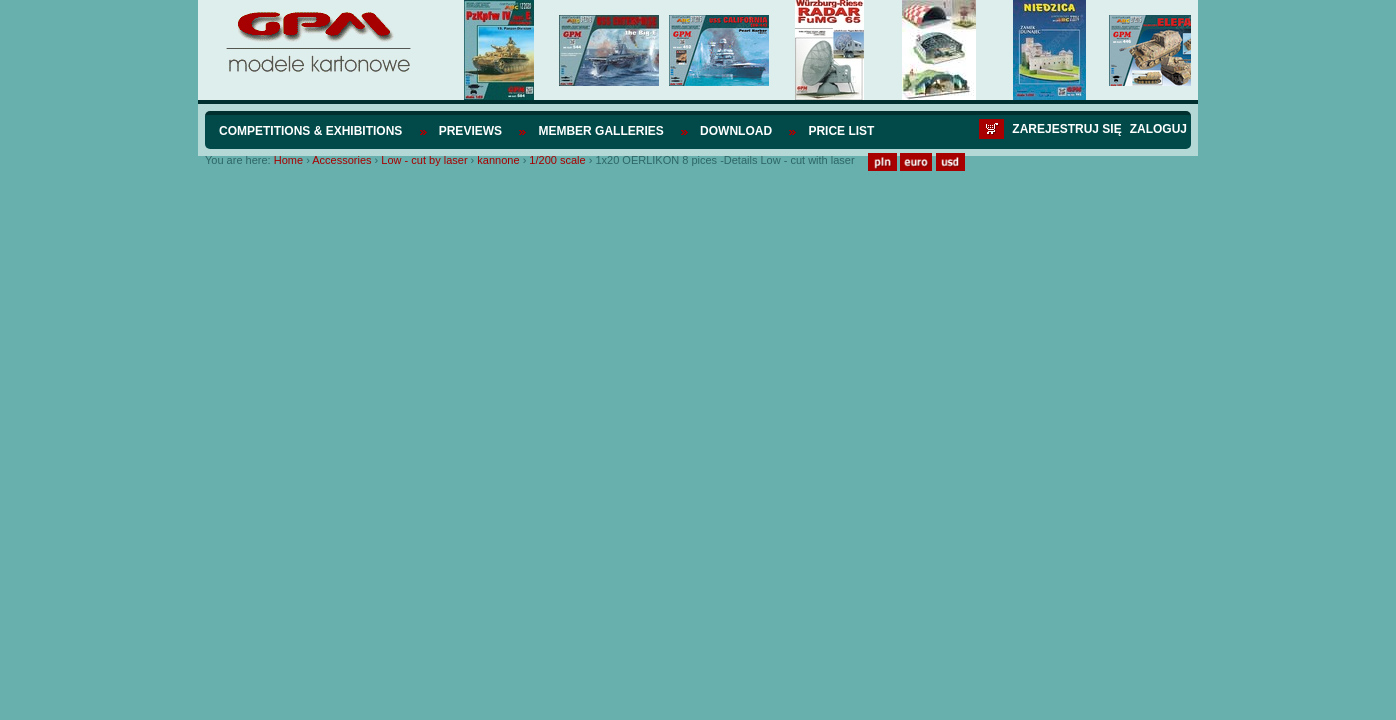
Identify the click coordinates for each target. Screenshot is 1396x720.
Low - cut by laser (424, 160)
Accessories (341, 160)
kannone (498, 160)
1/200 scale (557, 160)
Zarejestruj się (1066, 129)
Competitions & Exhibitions (310, 131)
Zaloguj (1158, 129)
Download (736, 131)
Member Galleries (600, 131)
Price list (841, 131)
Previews (470, 131)
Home (288, 160)
